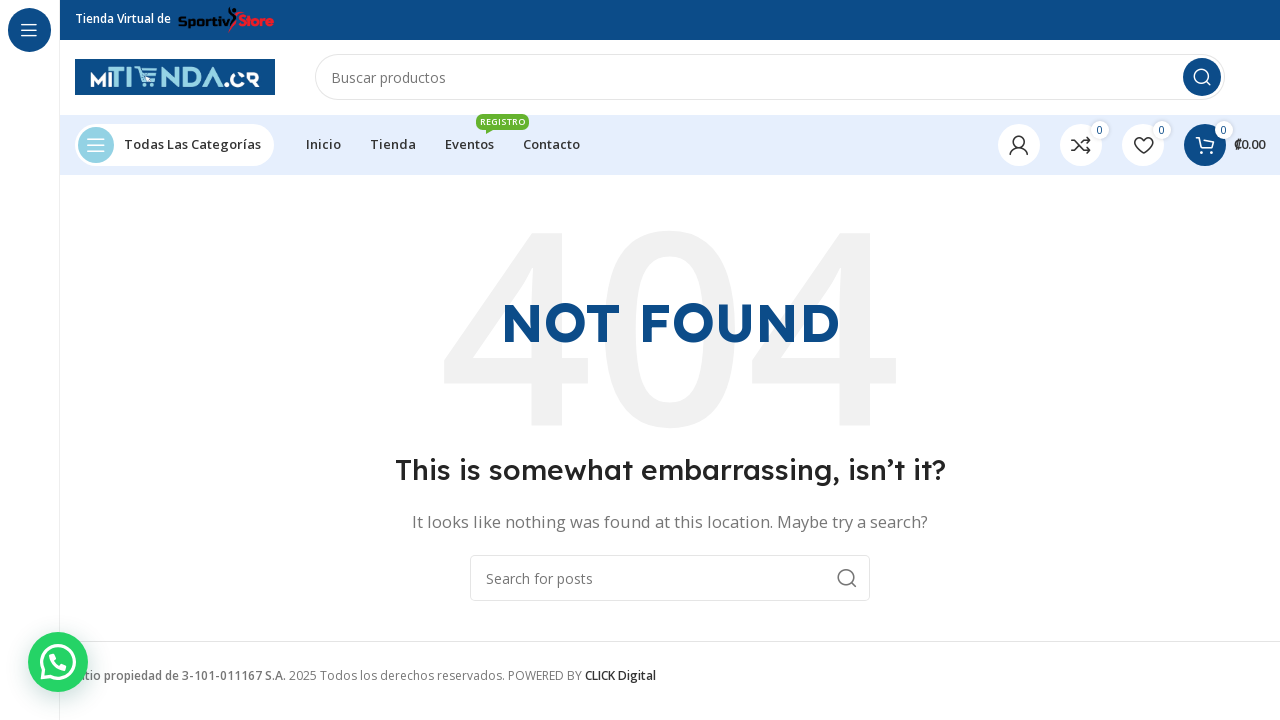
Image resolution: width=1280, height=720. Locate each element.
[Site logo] (175, 78)
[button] (58, 662)
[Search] (770, 80)
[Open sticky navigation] (174, 150)
